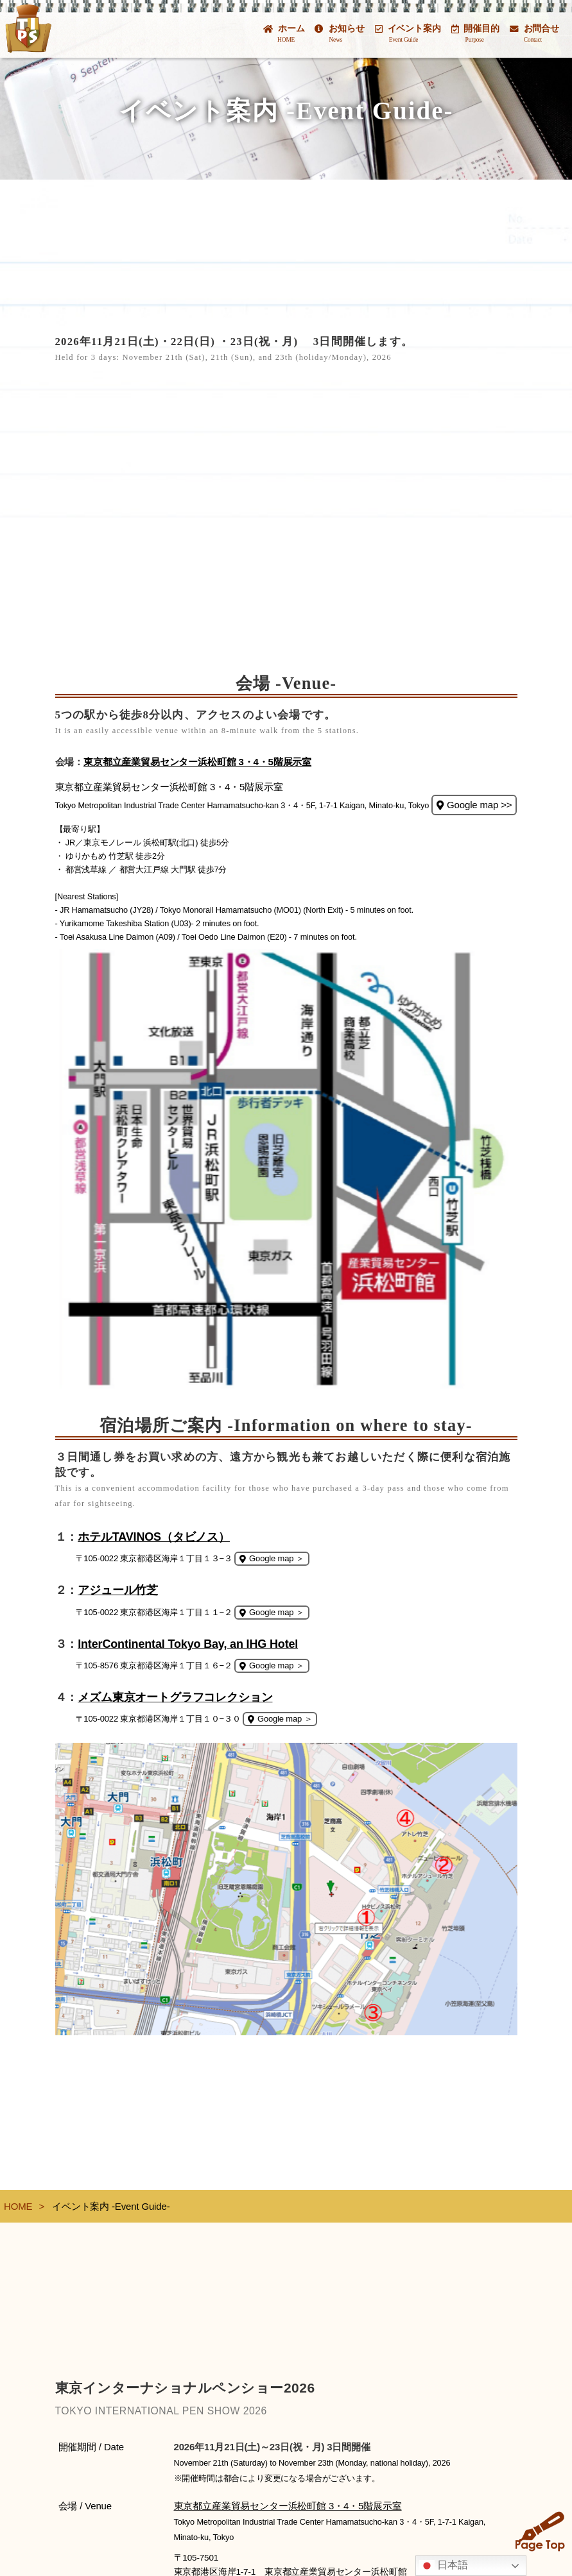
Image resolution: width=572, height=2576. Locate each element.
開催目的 (475, 33)
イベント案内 (408, 33)
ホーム (283, 33)
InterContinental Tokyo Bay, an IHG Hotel (188, 1644)
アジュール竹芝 (118, 1590)
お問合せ (534, 33)
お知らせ (339, 33)
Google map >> (474, 805)
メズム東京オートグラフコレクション (175, 1697)
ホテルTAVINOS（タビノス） (154, 1536)
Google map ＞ (271, 1558)
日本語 (443, 2565)
